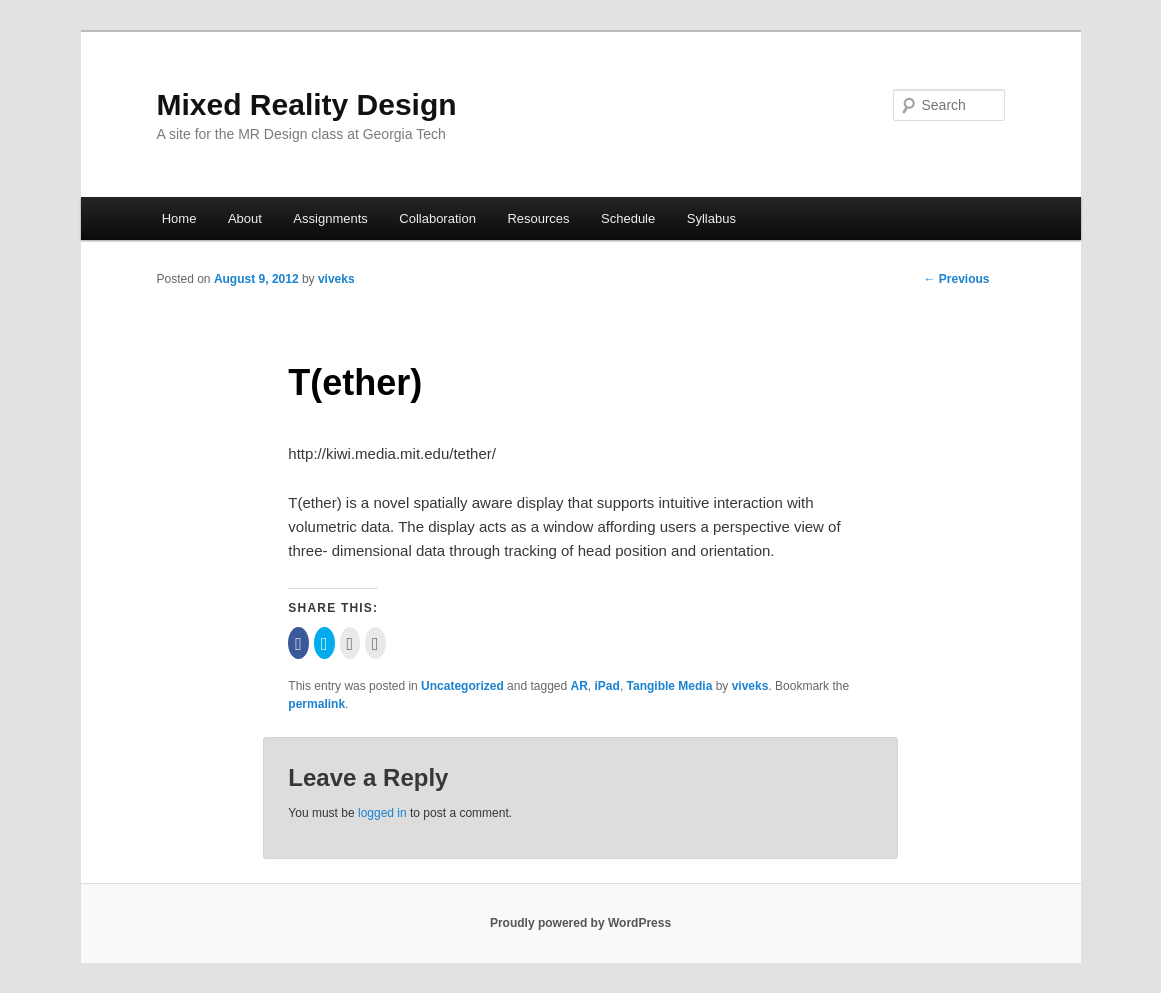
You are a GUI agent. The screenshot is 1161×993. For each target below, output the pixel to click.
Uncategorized (462, 686)
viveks (336, 279)
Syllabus (711, 218)
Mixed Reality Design (307, 104)
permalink (316, 704)
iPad (607, 686)
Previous (956, 279)
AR (579, 686)
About (245, 218)
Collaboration (437, 218)
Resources (538, 218)
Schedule (628, 218)
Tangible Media (670, 686)
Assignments (330, 218)
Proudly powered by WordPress (580, 923)
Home (179, 218)
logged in (382, 813)
